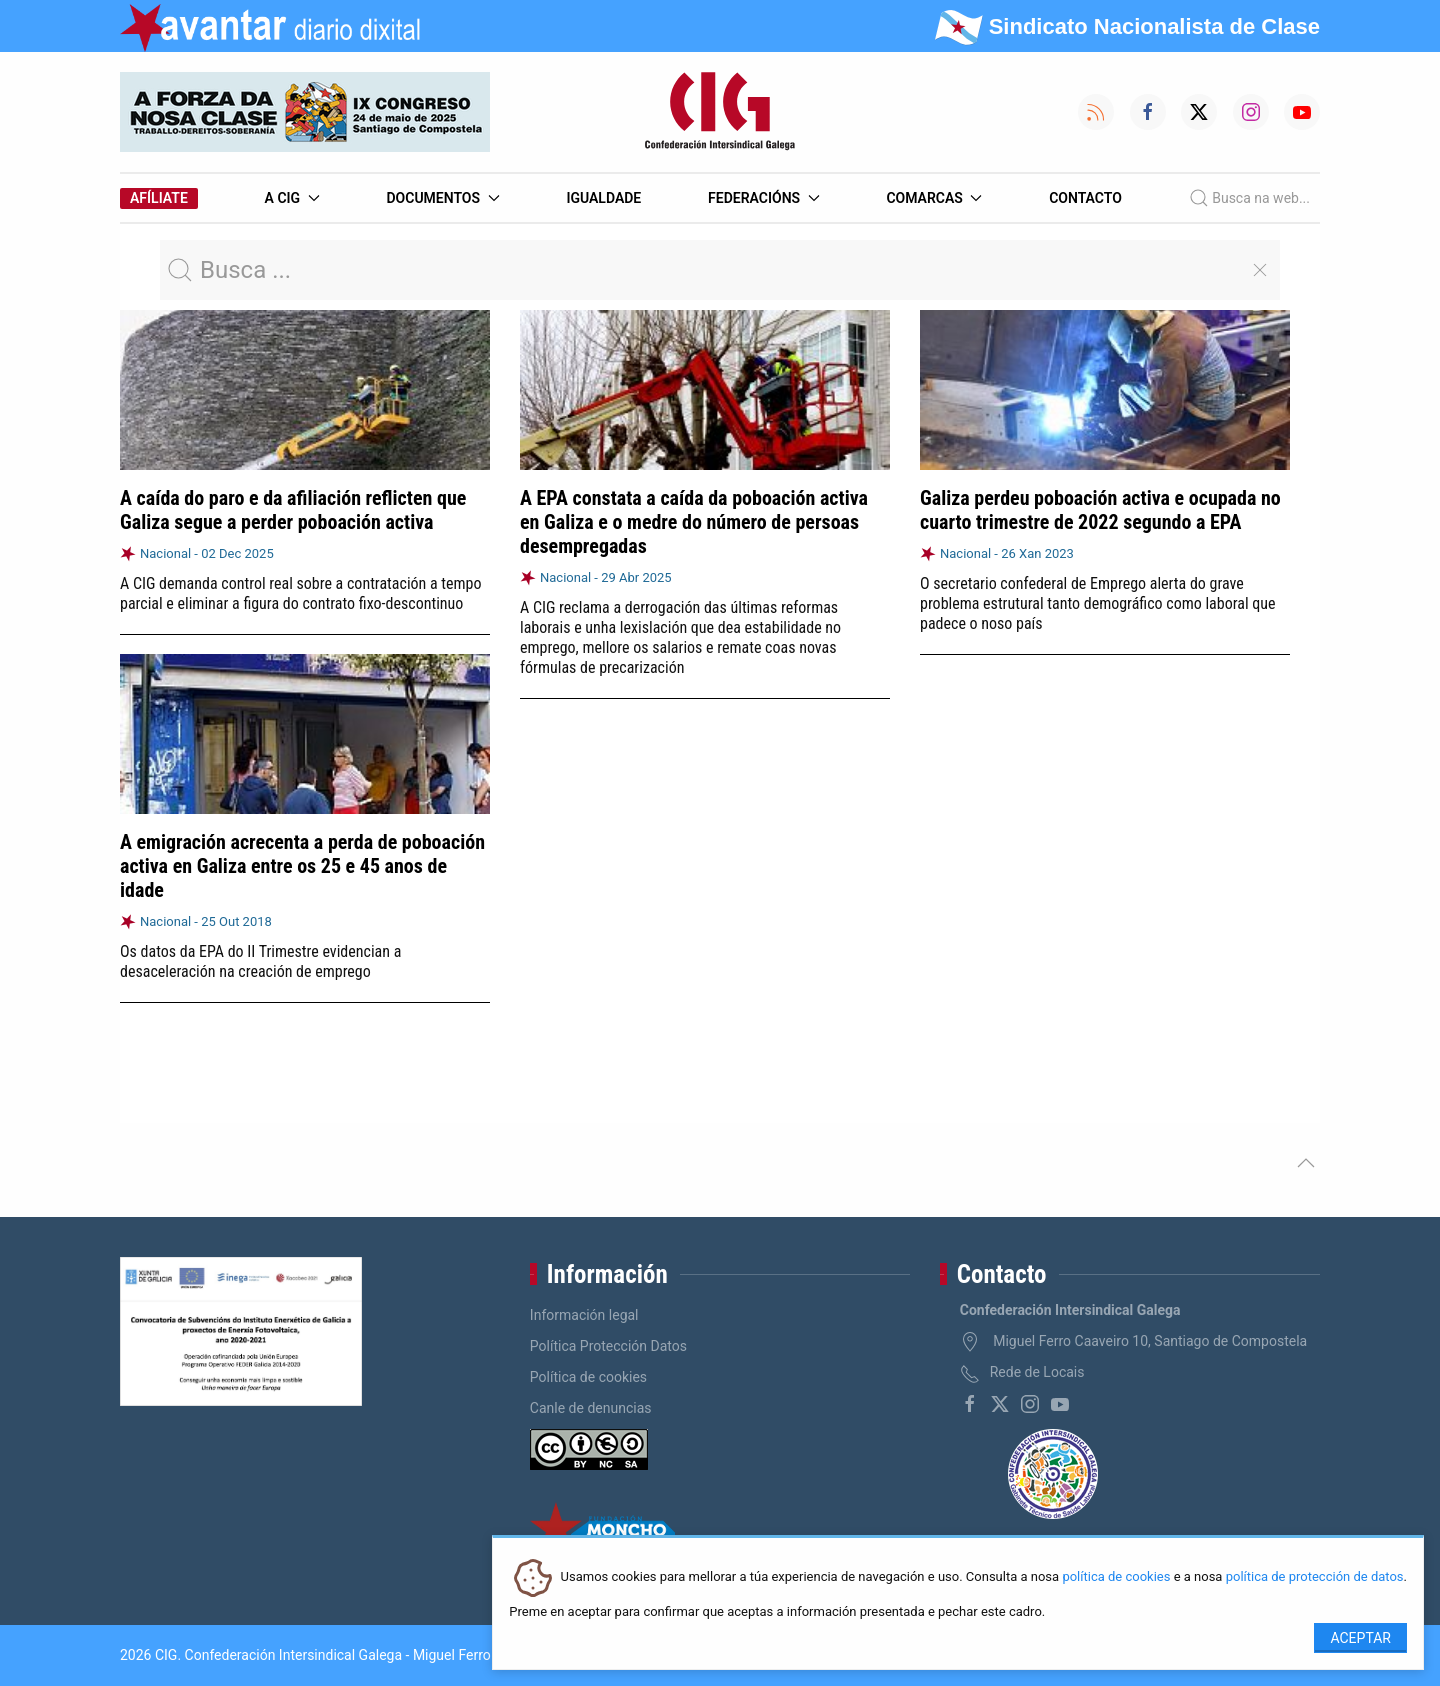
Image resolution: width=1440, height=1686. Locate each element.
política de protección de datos (1315, 1577)
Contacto (1085, 198)
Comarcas (934, 198)
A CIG (292, 198)
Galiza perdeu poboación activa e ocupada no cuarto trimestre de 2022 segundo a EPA (1100, 510)
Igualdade (603, 198)
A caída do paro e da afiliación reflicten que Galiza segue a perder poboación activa (293, 510)
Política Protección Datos (608, 1346)
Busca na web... (1249, 198)
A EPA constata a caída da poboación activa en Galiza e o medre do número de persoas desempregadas (694, 522)
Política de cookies (588, 1377)
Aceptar (1360, 1638)
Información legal (584, 1315)
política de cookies (1116, 1577)
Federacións (764, 198)
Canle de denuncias (591, 1408)
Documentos (442, 198)
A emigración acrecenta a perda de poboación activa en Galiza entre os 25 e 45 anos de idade (302, 865)
